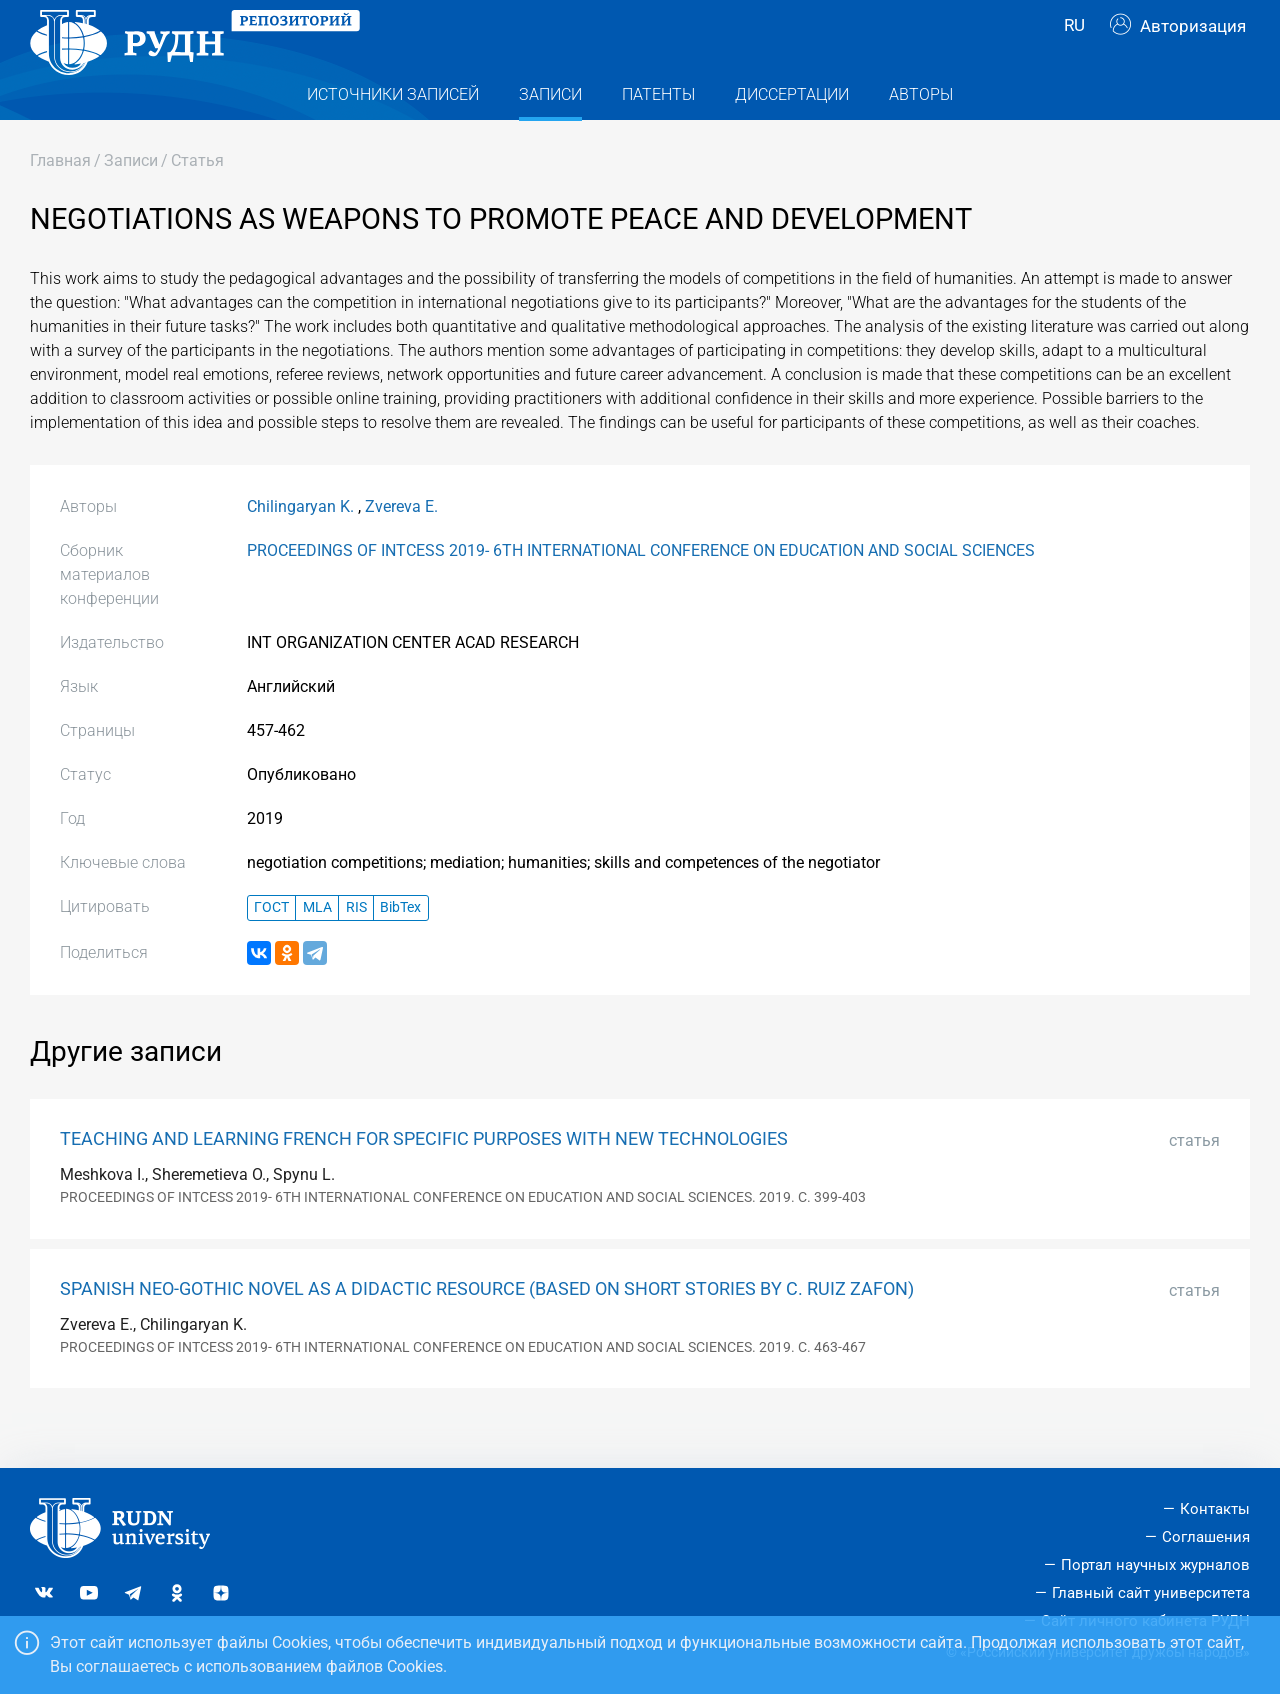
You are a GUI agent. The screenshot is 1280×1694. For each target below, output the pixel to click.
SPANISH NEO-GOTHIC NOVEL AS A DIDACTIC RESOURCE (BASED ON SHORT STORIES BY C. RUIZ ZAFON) (487, 1329)
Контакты (1215, 1509)
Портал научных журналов (1155, 1565)
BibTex (400, 947)
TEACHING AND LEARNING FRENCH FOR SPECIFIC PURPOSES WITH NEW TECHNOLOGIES (424, 1179)
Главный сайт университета (1151, 1593)
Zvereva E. (401, 546)
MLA (317, 947)
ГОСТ (271, 947)
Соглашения (1206, 1537)
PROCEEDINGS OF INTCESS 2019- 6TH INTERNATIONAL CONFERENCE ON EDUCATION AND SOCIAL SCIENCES (641, 590)
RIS (356, 947)
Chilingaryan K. (300, 546)
